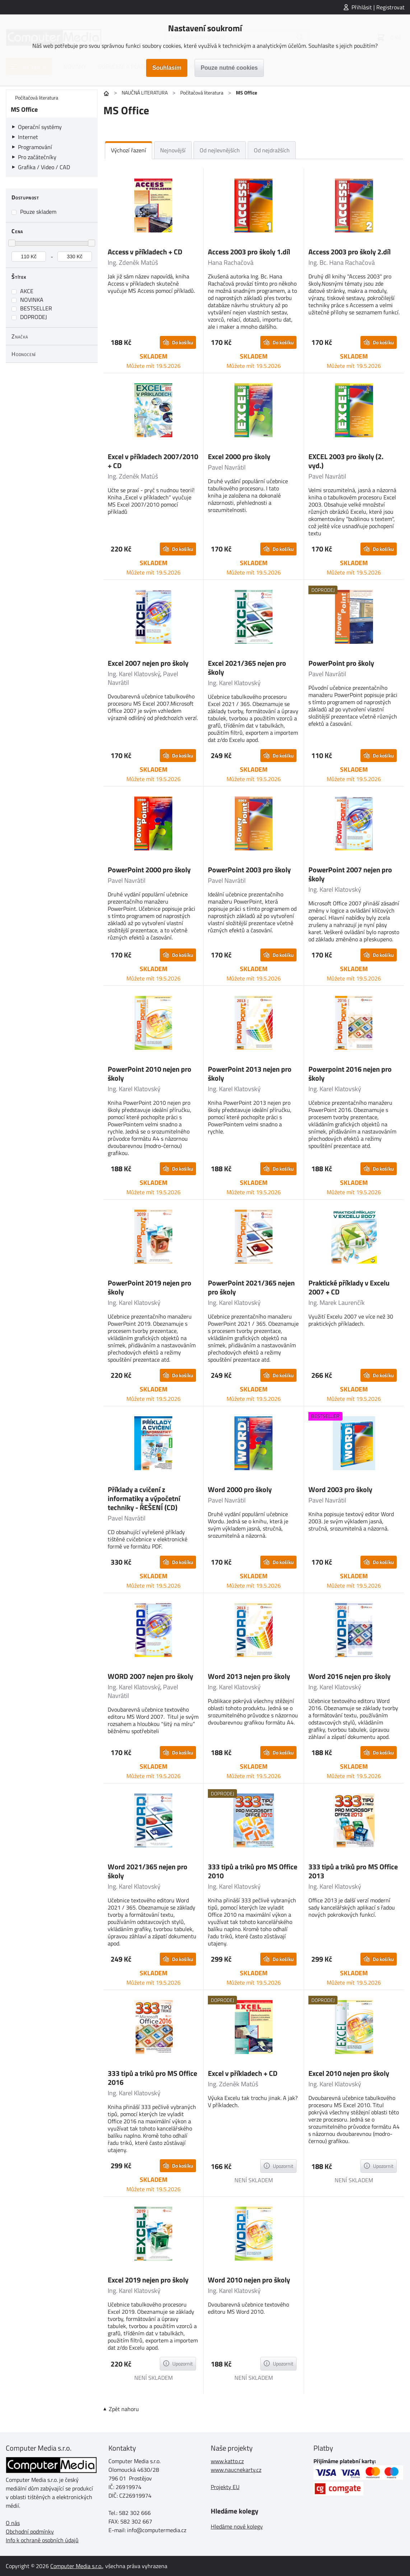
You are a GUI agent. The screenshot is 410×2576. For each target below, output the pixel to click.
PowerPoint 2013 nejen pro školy (250, 1073)
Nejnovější (173, 150)
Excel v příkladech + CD (243, 2073)
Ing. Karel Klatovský (134, 674)
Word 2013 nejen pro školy (249, 1676)
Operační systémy (40, 127)
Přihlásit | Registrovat (378, 7)
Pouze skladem (38, 211)
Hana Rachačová (230, 262)
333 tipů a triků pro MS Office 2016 (152, 2078)
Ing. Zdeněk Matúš (133, 262)
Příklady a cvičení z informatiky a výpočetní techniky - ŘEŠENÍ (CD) (144, 1498)
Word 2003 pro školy (340, 1489)
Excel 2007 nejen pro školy (148, 663)
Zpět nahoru (124, 2409)
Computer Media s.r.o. (76, 2566)
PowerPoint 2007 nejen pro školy (350, 874)
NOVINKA (31, 299)
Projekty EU (225, 2487)
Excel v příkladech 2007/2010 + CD (153, 461)
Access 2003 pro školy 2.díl (349, 251)
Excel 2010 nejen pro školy (348, 2073)
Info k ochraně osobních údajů (42, 2540)
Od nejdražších (272, 150)
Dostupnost (25, 197)
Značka (19, 336)
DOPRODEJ (33, 317)
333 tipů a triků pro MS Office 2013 (353, 1871)
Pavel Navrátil (227, 467)
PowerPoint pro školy (341, 663)
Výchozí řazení (128, 150)
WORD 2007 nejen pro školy (150, 1676)
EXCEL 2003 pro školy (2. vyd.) (345, 461)
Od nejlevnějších (220, 150)
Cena (17, 231)
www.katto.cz (227, 2461)
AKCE (26, 291)
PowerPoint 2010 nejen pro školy (149, 1073)
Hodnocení (23, 354)
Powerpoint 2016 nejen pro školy (350, 1073)
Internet (28, 137)
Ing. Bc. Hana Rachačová (341, 262)
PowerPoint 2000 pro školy (149, 869)
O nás (13, 2523)
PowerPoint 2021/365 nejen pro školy (251, 1287)
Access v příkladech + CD (145, 251)
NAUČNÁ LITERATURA (145, 92)
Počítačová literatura (201, 92)
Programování (35, 147)
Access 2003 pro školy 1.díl (249, 251)
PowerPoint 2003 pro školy (249, 869)
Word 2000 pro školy (240, 1489)
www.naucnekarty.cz (236, 2469)
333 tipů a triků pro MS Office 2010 (252, 1871)
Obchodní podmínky (30, 2531)
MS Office (24, 109)
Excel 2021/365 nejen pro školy (247, 667)
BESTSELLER (36, 308)
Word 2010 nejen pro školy (249, 2279)
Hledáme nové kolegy (237, 2526)
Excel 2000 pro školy (239, 456)
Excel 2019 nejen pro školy (148, 2279)
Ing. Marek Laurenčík (336, 1302)
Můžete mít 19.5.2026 (153, 365)
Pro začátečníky (37, 157)
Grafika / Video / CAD (44, 167)
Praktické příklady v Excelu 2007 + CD (349, 1287)
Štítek (19, 276)
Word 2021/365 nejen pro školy (147, 1871)
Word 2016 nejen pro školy (349, 1676)
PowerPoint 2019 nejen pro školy (149, 1287)
